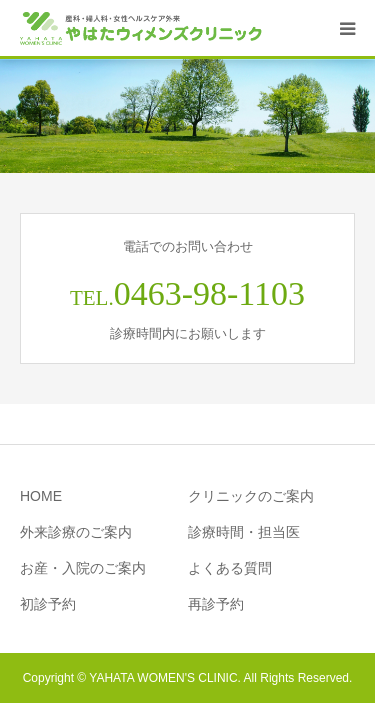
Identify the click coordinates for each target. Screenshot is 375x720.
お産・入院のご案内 (83, 568)
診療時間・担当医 (244, 532)
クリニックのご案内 (251, 496)
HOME (41, 496)
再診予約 (216, 604)
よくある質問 (230, 568)
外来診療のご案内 (76, 532)
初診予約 (48, 604)
